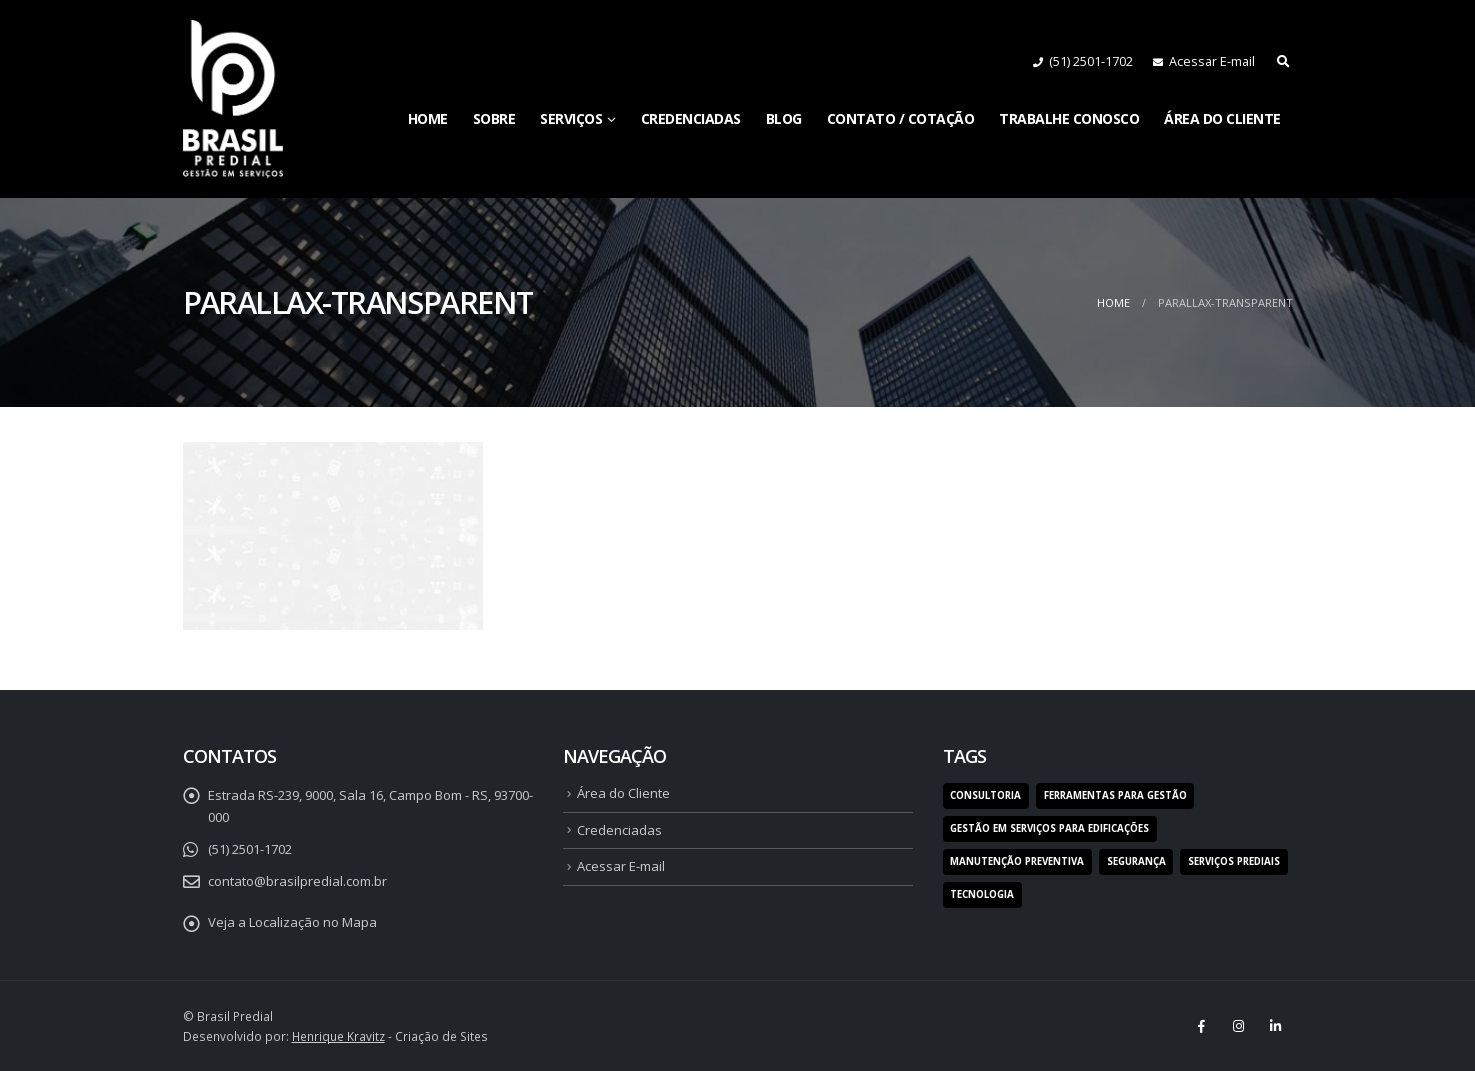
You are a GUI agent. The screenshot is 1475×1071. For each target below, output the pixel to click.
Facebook (1202, 1026)
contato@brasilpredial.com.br (297, 881)
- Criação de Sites (390, 1036)
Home (428, 118)
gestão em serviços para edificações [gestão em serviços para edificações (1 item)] (1049, 828)
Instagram (1239, 1026)
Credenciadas (691, 118)
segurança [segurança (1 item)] (1136, 861)
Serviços (571, 118)
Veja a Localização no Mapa (292, 922)
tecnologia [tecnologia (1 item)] (982, 894)
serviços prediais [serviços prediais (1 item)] (1234, 861)
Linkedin (1276, 1026)
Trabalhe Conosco (1069, 118)
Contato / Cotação (901, 118)
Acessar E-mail (1212, 61)
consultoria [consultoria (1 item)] (985, 795)
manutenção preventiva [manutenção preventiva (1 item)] (1017, 861)
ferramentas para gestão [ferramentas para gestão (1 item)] (1115, 795)
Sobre (494, 118)
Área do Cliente (1222, 118)
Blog (784, 118)
